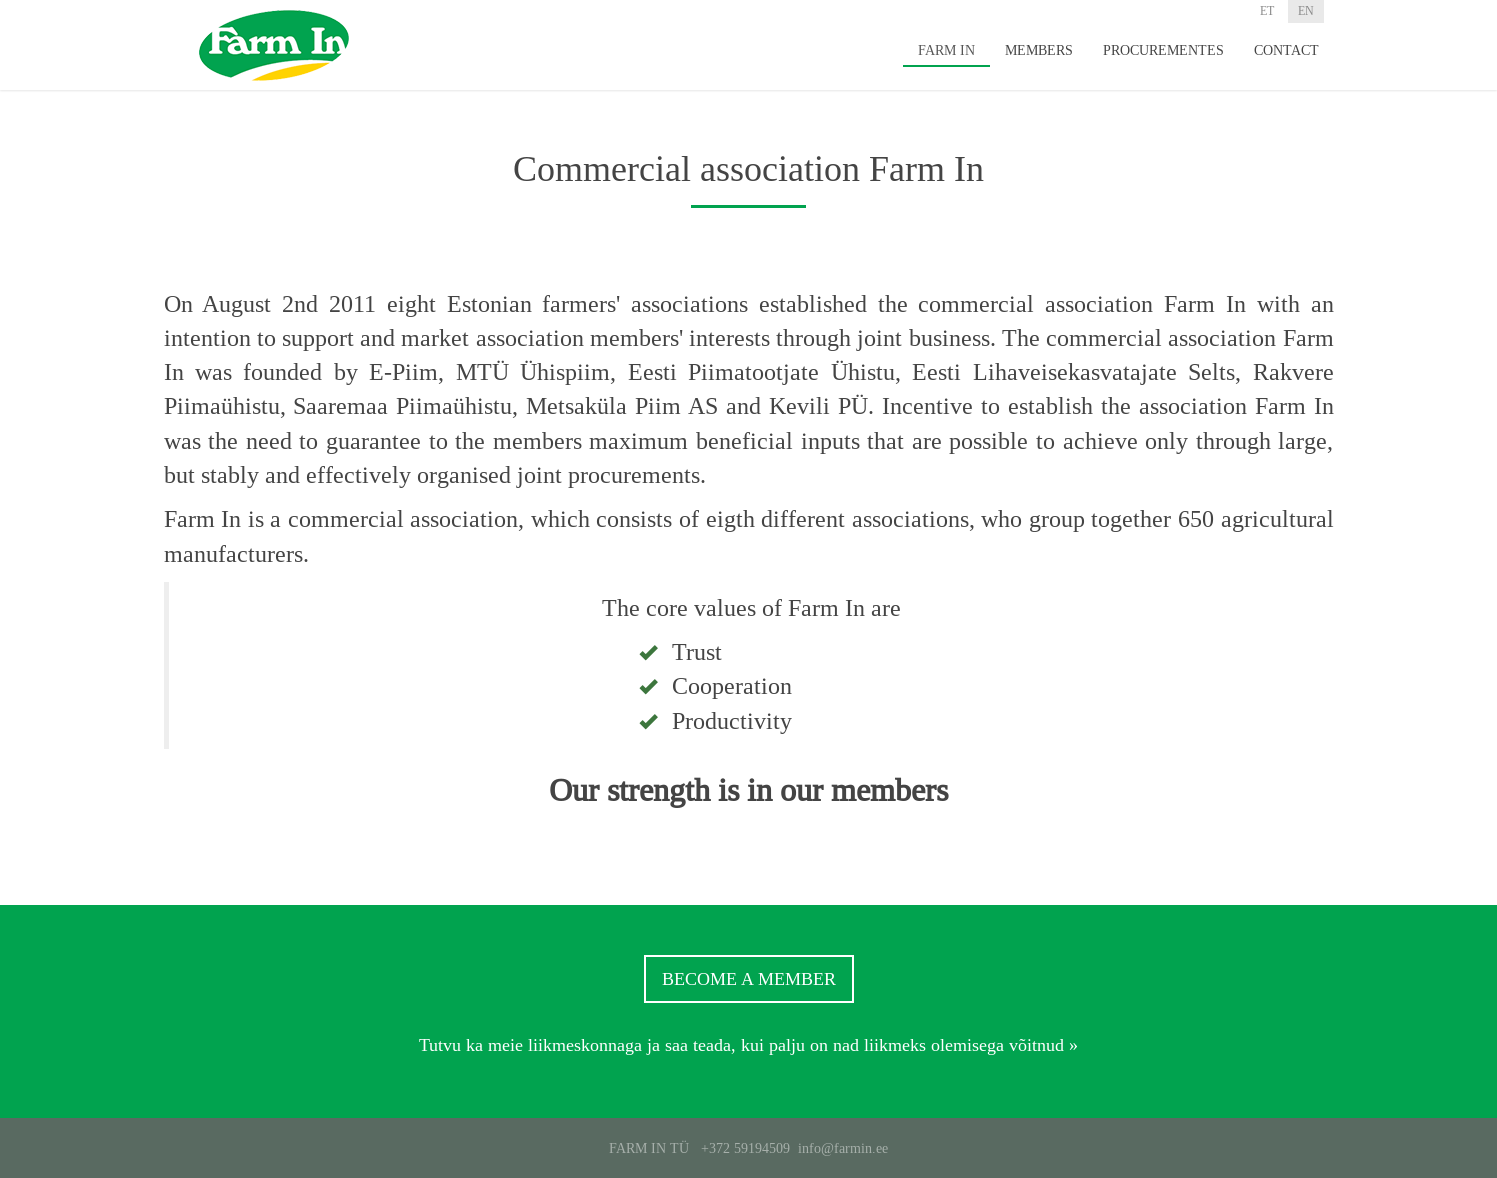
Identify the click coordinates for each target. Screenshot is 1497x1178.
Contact (1286, 50)
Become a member (749, 979)
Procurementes (1163, 50)
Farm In (946, 50)
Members (1039, 50)
